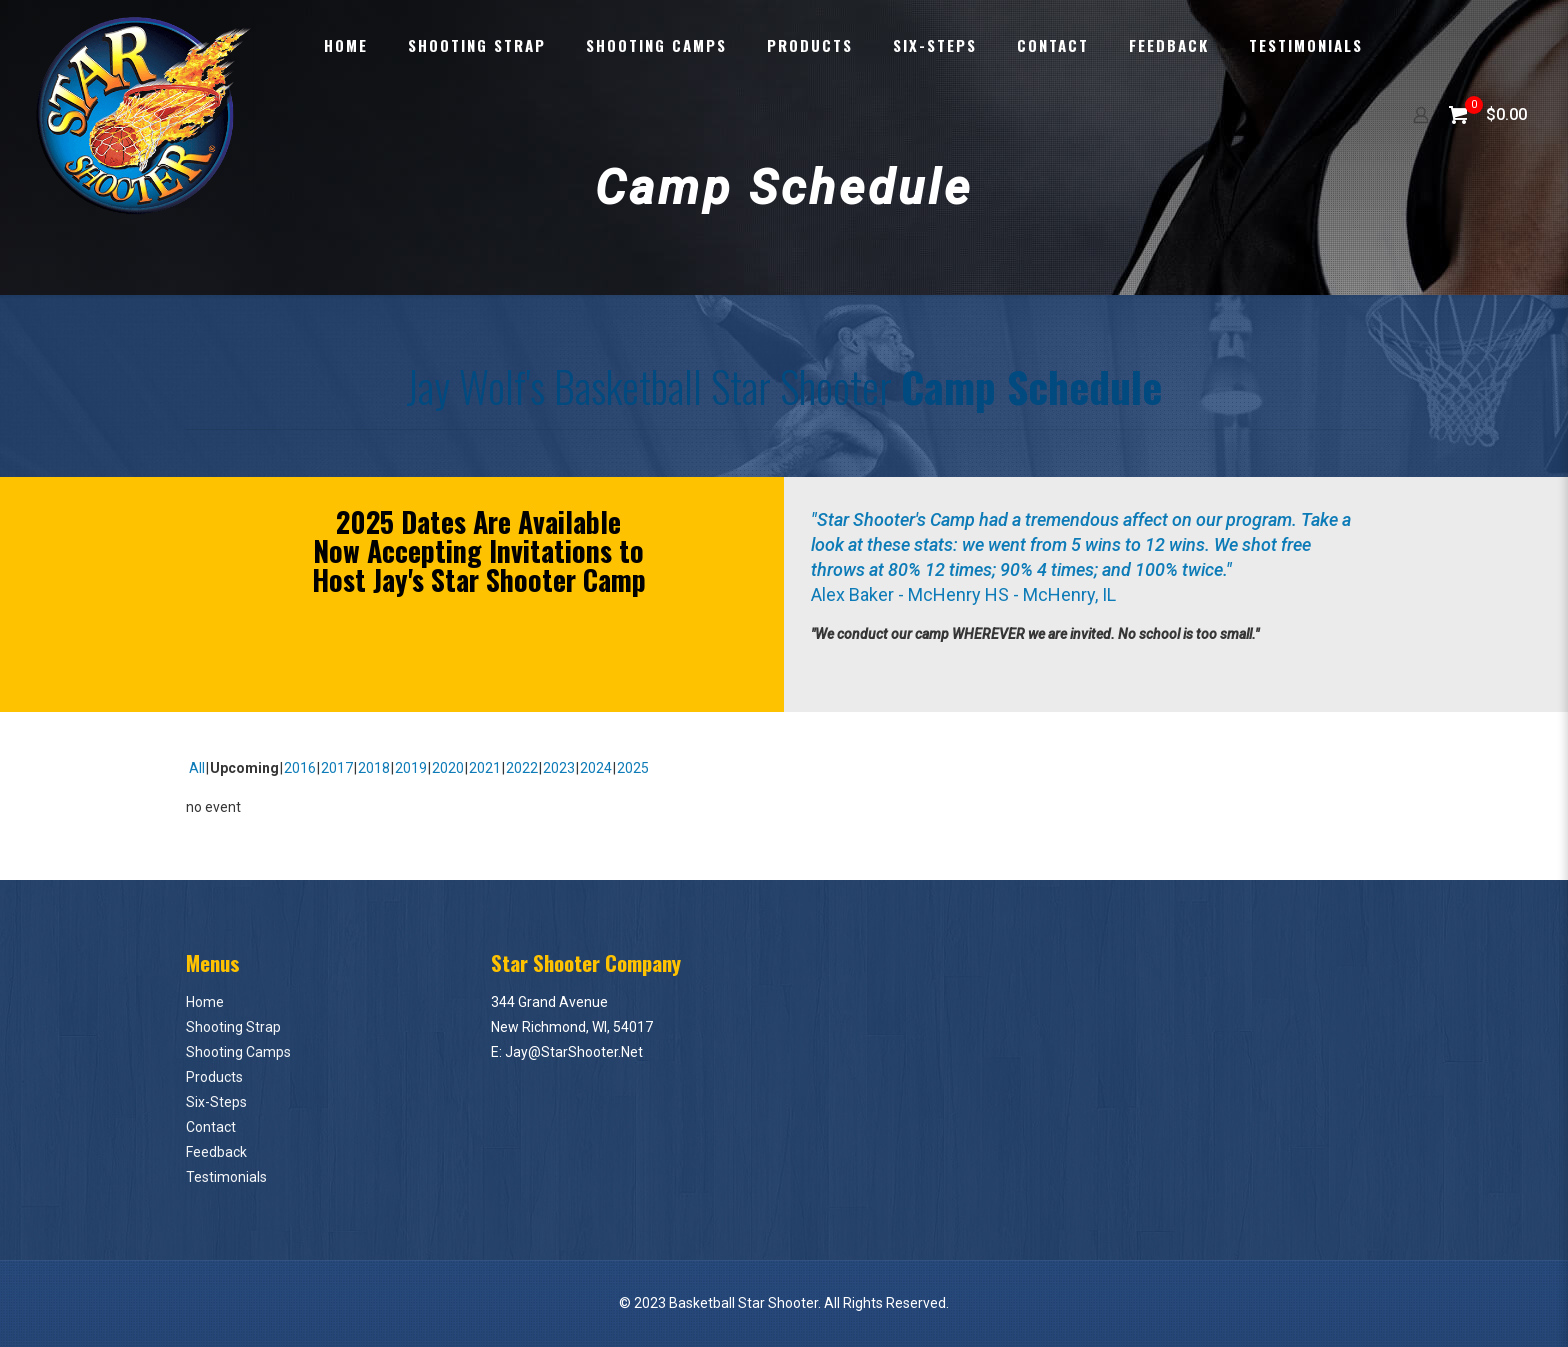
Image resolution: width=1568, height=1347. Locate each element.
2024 (596, 768)
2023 (559, 768)
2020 (448, 768)
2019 (411, 768)
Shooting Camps (238, 1052)
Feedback (216, 1152)
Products (214, 1077)
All (197, 768)
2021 (485, 768)
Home (205, 1002)
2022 (522, 768)
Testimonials (226, 1177)
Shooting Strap (233, 1027)
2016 (300, 768)
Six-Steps (216, 1102)
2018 (374, 768)
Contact (211, 1127)
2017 (337, 768)
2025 (633, 768)
